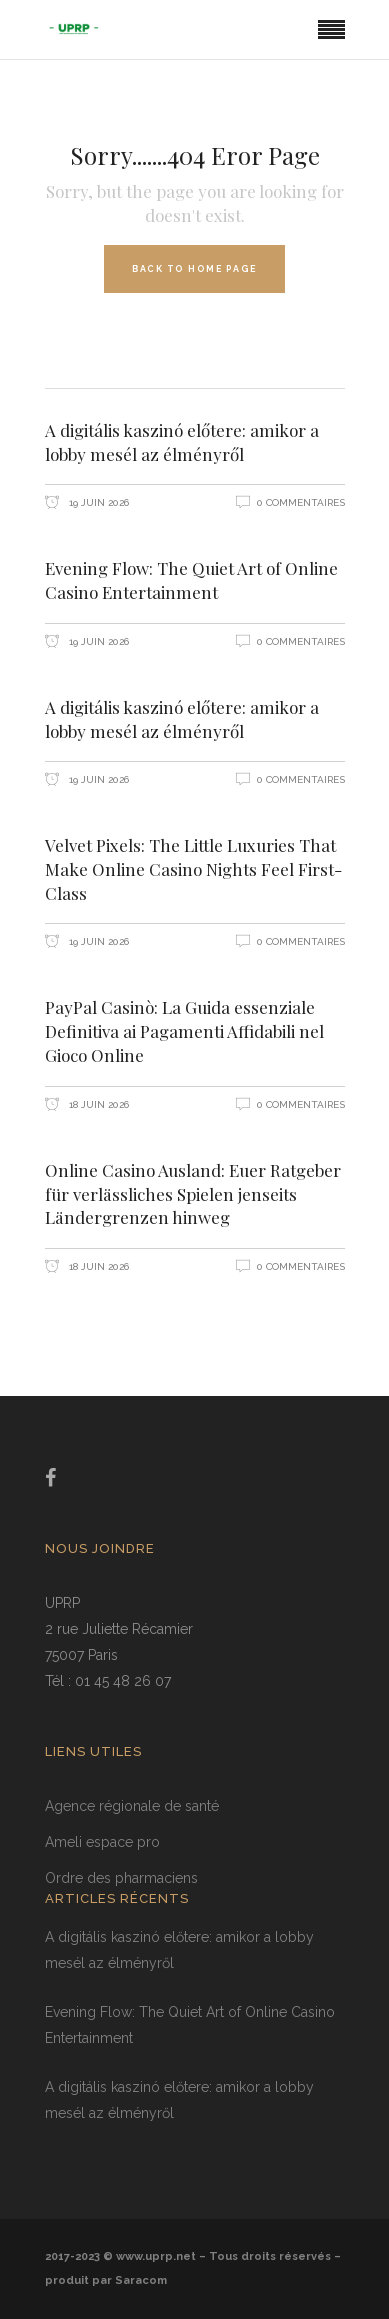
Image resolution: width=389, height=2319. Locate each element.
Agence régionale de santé (132, 1806)
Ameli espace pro (102, 1842)
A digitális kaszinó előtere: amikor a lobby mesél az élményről (182, 442)
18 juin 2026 (97, 1104)
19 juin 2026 (97, 502)
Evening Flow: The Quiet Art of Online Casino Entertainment (191, 580)
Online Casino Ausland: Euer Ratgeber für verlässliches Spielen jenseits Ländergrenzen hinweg (193, 1194)
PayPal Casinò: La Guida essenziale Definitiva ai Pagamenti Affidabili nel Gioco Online (184, 1031)
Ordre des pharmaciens (121, 1878)
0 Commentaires (301, 502)
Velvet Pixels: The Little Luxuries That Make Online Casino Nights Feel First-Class (193, 869)
